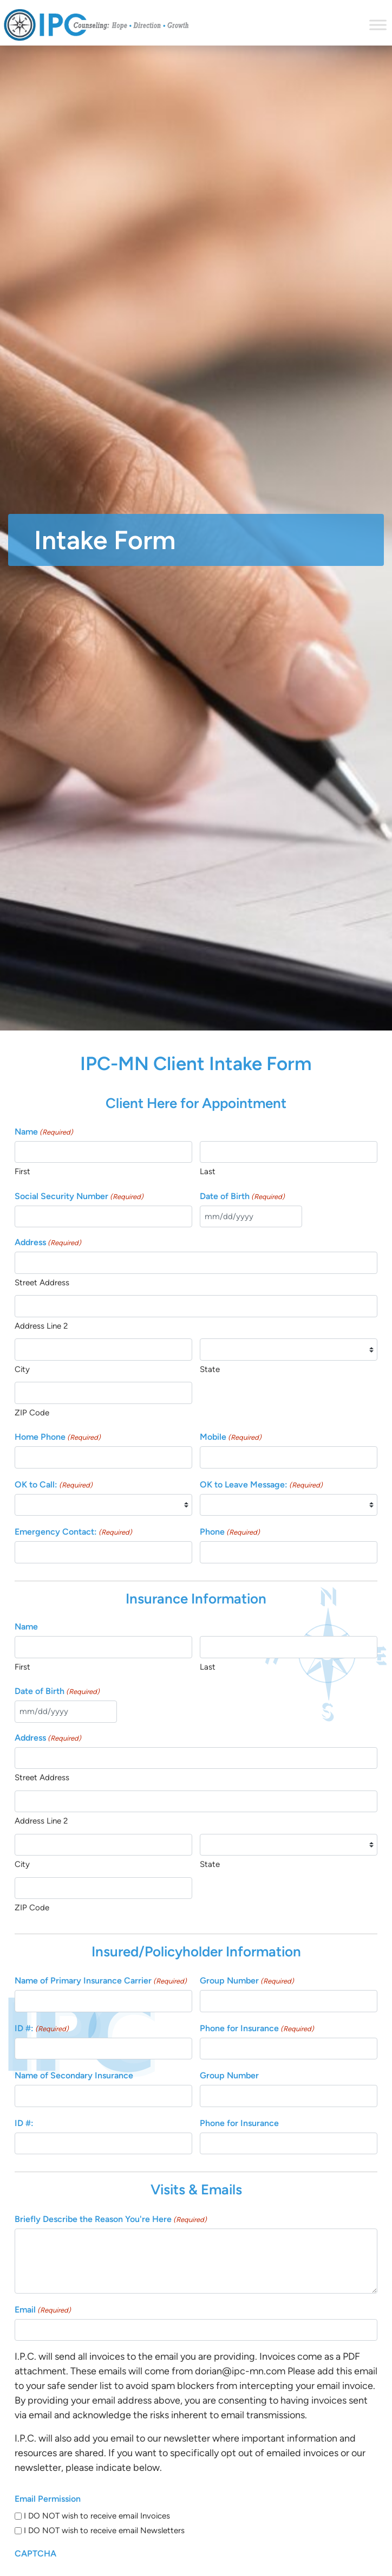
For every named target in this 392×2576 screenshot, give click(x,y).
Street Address (42, 1282)
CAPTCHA (35, 2553)
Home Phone (58, 1437)
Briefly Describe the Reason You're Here (111, 2219)
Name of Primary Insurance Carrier (101, 1981)
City (22, 1369)
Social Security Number (79, 1196)
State (210, 1369)
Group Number (247, 1981)
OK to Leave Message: (261, 1485)
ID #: (42, 2028)
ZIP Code (32, 1413)
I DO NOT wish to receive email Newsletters (104, 2530)
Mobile (231, 1437)
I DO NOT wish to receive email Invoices (97, 2516)
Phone (230, 1532)
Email (43, 2310)
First (22, 1171)
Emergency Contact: (73, 1532)
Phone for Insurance (257, 2028)
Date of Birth (242, 1196)
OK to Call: (54, 1485)
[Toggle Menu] (378, 25)
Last (207, 1171)
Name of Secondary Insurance (74, 2075)
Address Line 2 (41, 1326)
